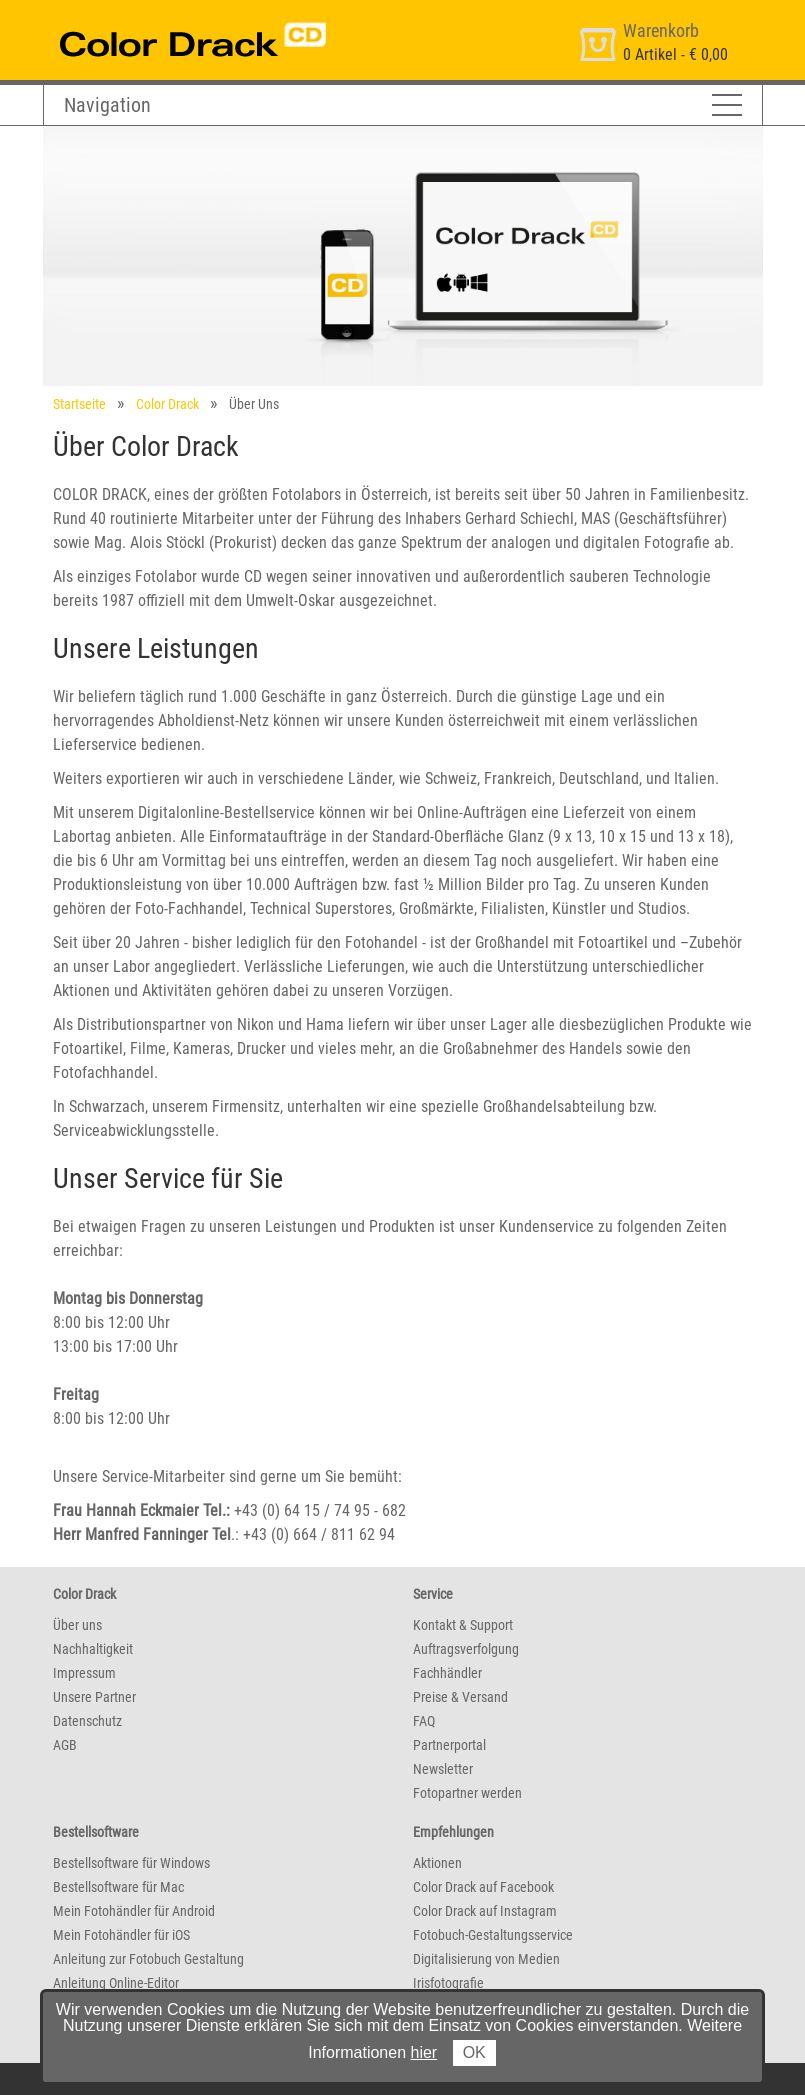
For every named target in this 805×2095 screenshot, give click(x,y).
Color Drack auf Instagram (485, 1911)
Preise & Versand (460, 1697)
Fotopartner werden (467, 1793)
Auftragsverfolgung (466, 1649)
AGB (65, 1745)
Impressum (84, 1673)
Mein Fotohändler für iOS (121, 1935)
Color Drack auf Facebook (483, 1887)
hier (424, 2052)
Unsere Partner (94, 1697)
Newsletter (443, 1769)
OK (474, 2052)
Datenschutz (87, 1721)
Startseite (79, 404)
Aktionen (437, 1863)
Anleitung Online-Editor (116, 1983)
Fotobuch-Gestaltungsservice (493, 1935)
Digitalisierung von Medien (486, 1959)
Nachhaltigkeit (93, 1649)
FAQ (424, 1721)
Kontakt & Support (463, 1625)
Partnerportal (449, 1745)
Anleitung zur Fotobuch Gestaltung (148, 1959)
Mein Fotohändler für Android (134, 1911)
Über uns (77, 1625)
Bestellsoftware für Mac (118, 1887)
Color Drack (167, 404)
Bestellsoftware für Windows (131, 1863)
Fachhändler (447, 1673)
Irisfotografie (448, 1983)
